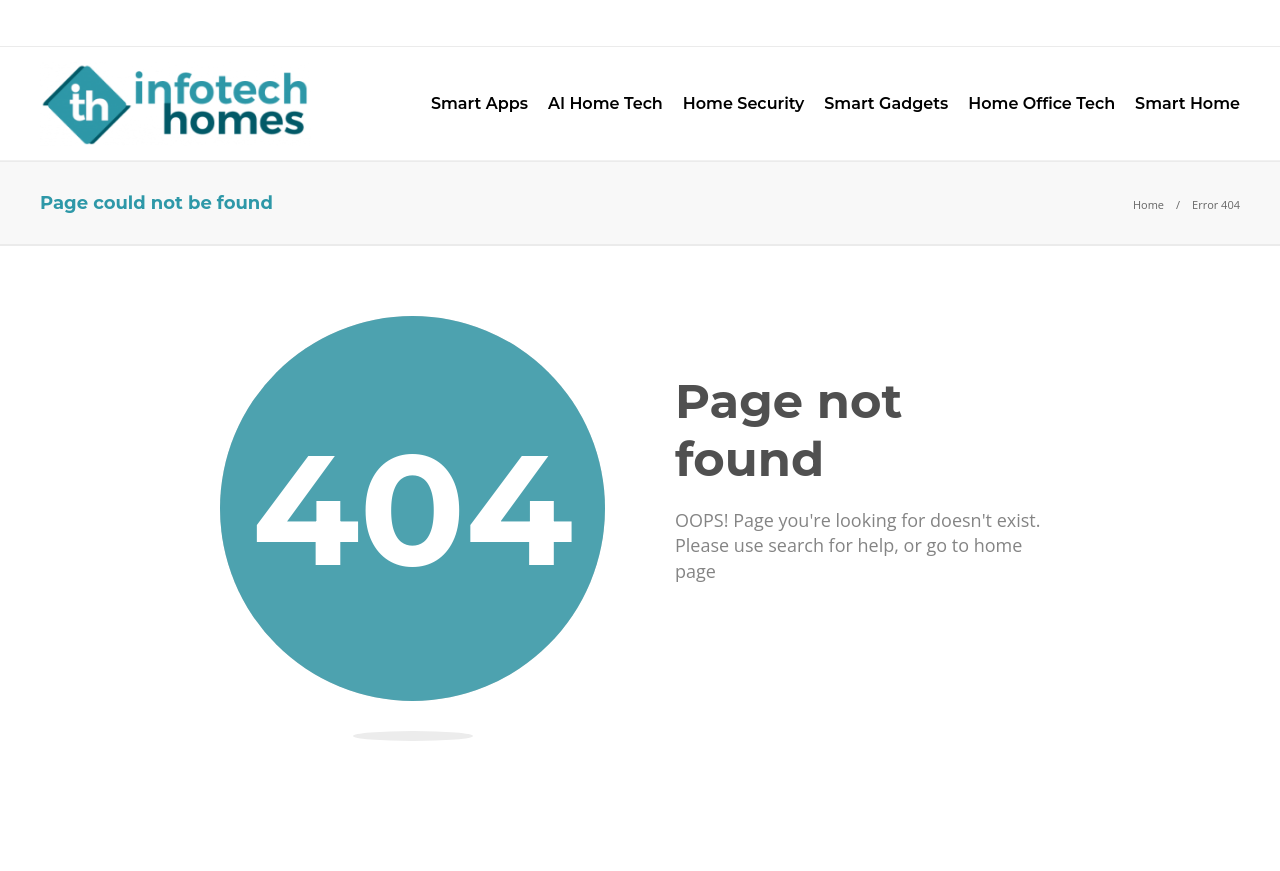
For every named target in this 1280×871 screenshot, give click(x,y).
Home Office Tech (1041, 103)
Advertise (175, 22)
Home (1148, 204)
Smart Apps (479, 103)
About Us (78, 22)
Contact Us (280, 22)
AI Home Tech (605, 103)
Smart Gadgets (886, 103)
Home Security (743, 103)
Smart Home (1187, 103)
